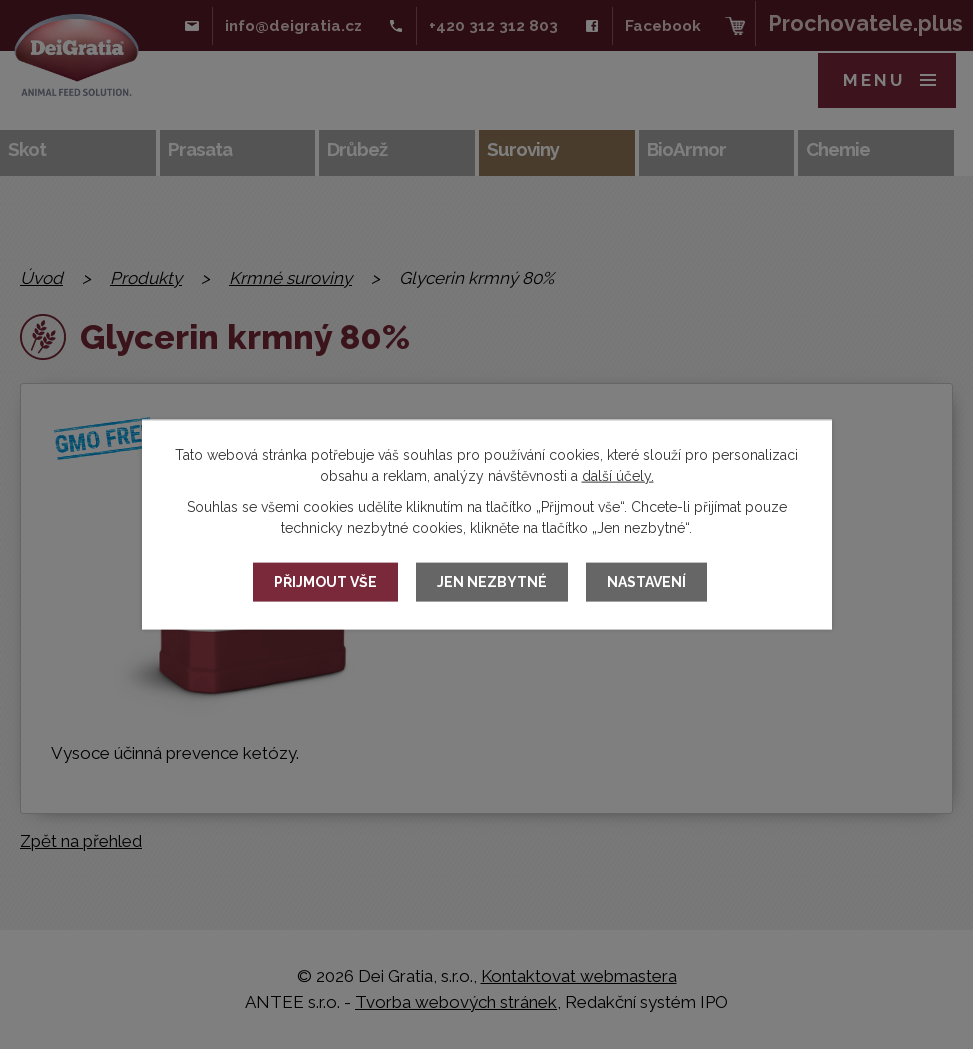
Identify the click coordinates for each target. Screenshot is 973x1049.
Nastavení (646, 582)
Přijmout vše (325, 582)
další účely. (618, 475)
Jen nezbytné (492, 582)
